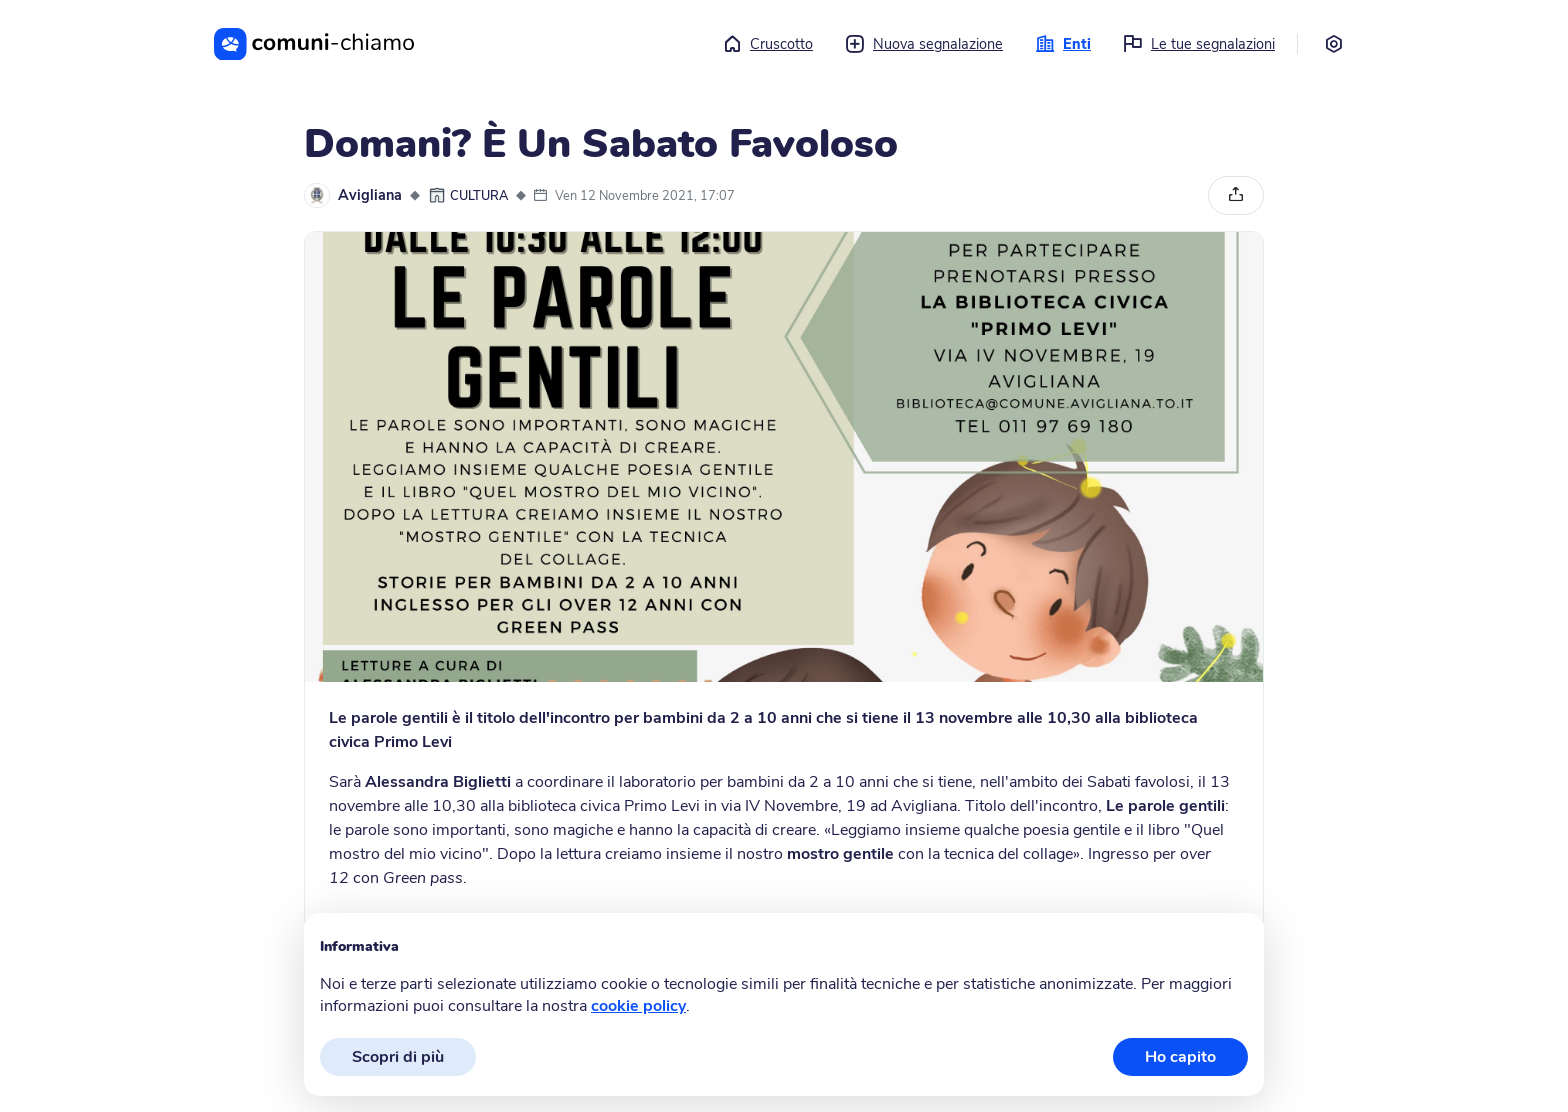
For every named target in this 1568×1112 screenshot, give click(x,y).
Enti (1063, 44)
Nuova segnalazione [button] (924, 44)
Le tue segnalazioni (1199, 44)
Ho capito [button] (1180, 1057)
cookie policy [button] (638, 1006)
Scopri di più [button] (398, 1057)
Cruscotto (767, 44)
